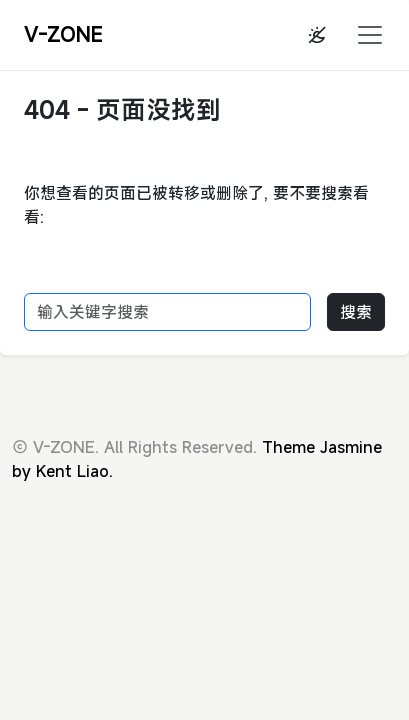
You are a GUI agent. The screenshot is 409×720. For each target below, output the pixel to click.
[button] (364, 35)
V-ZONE (63, 34)
